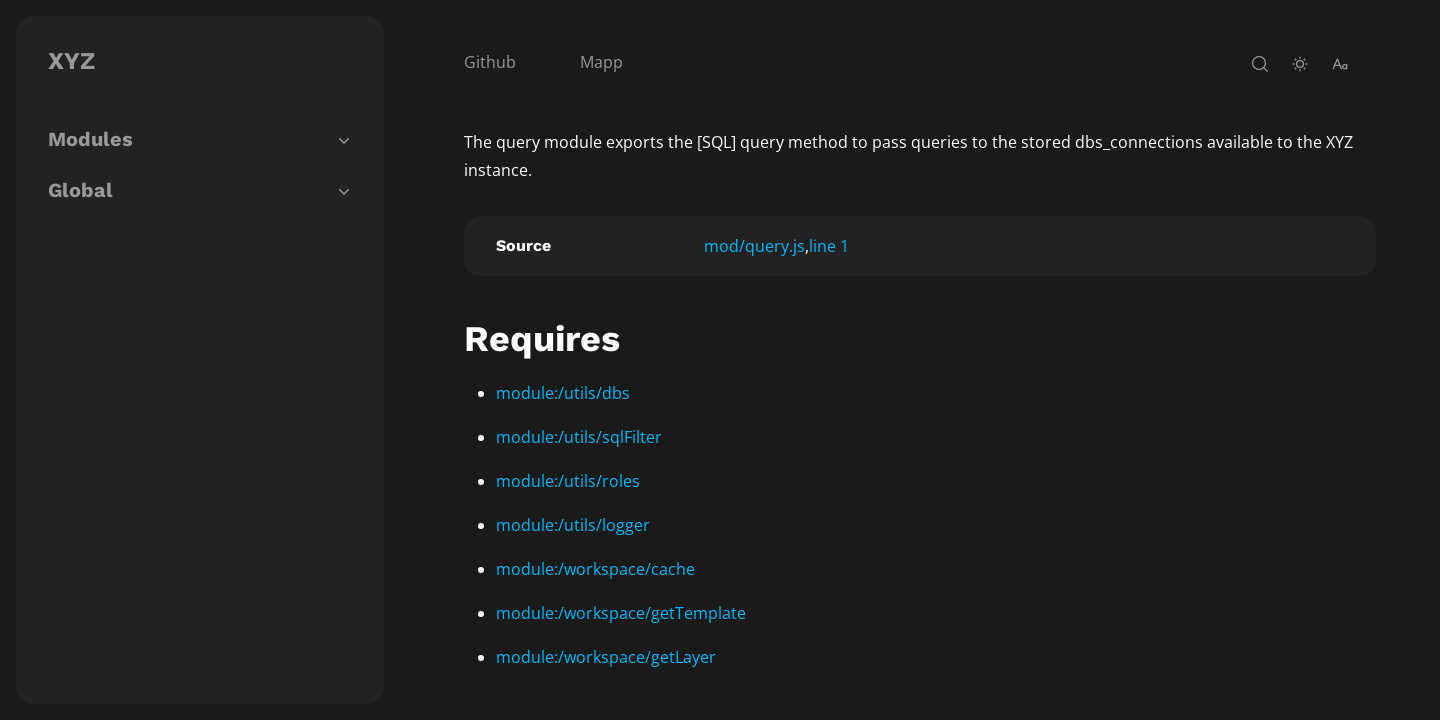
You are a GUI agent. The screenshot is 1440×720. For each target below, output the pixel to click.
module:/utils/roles (568, 481)
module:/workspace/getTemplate (621, 613)
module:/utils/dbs (563, 393)
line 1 (829, 246)
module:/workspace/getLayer (606, 657)
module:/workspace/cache (595, 569)
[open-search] (1260, 64)
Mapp (601, 62)
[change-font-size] (1340, 64)
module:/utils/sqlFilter (579, 437)
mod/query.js (754, 246)
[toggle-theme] (1300, 64)
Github (490, 62)
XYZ (71, 61)
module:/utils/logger (573, 525)
